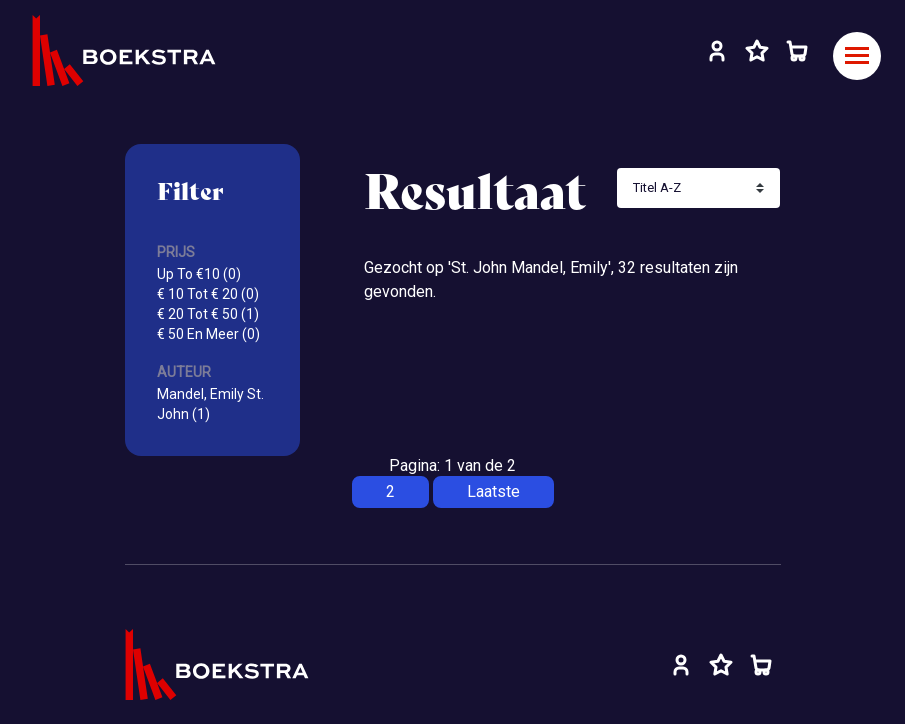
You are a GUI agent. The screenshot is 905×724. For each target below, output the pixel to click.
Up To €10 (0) (199, 274)
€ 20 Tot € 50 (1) (208, 314)
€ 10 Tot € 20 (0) (208, 294)
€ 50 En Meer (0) (208, 334)
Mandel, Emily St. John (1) (210, 404)
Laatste (493, 491)
